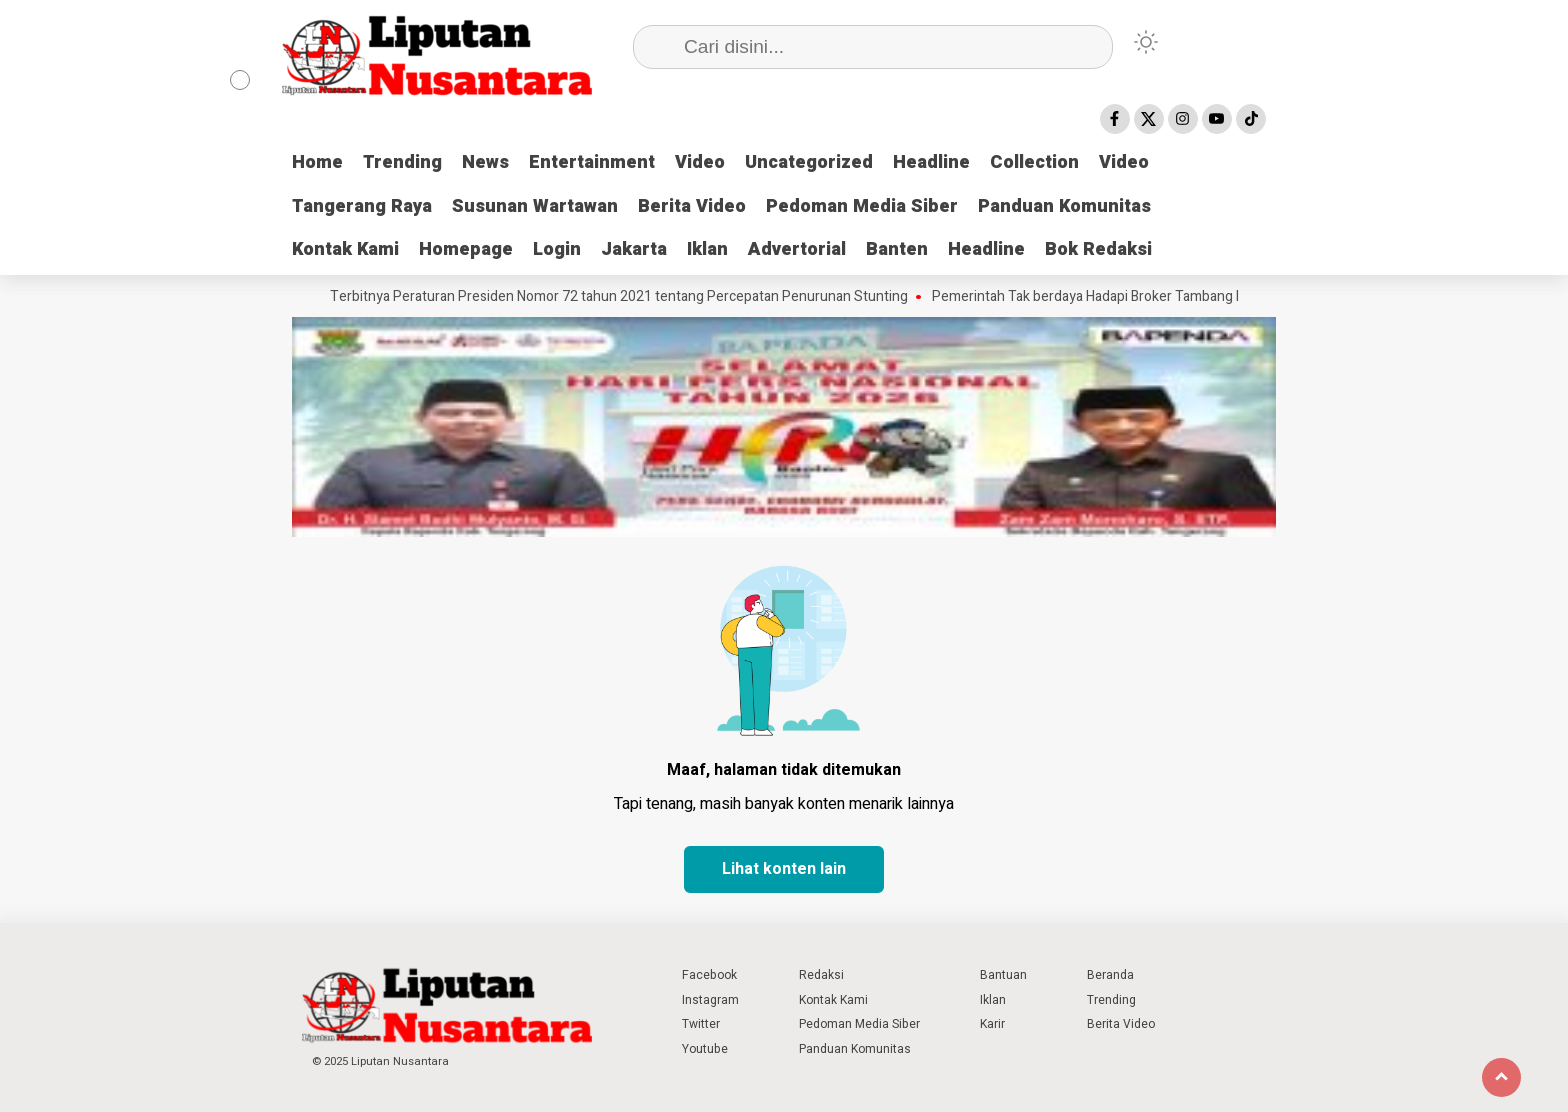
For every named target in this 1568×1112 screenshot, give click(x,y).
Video (700, 162)
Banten (897, 249)
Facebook (709, 975)
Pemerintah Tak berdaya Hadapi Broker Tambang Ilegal (1106, 297)
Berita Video (692, 206)
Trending (402, 162)
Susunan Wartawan (535, 206)
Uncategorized (809, 162)
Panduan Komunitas (1064, 206)
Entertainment (592, 162)
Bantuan (1003, 975)
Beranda (1110, 975)
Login (557, 249)
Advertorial (797, 249)
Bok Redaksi (1098, 249)
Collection (1034, 162)
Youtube (705, 1049)
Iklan (707, 249)
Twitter (701, 1024)
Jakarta (634, 249)
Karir (992, 1024)
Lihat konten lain (784, 869)
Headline (931, 162)
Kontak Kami (345, 249)
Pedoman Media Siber (862, 206)
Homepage (466, 249)
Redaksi (821, 975)
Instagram (710, 1000)
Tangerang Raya (362, 206)
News (485, 162)
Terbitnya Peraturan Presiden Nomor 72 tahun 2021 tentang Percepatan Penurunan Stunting (625, 297)
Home (317, 162)
